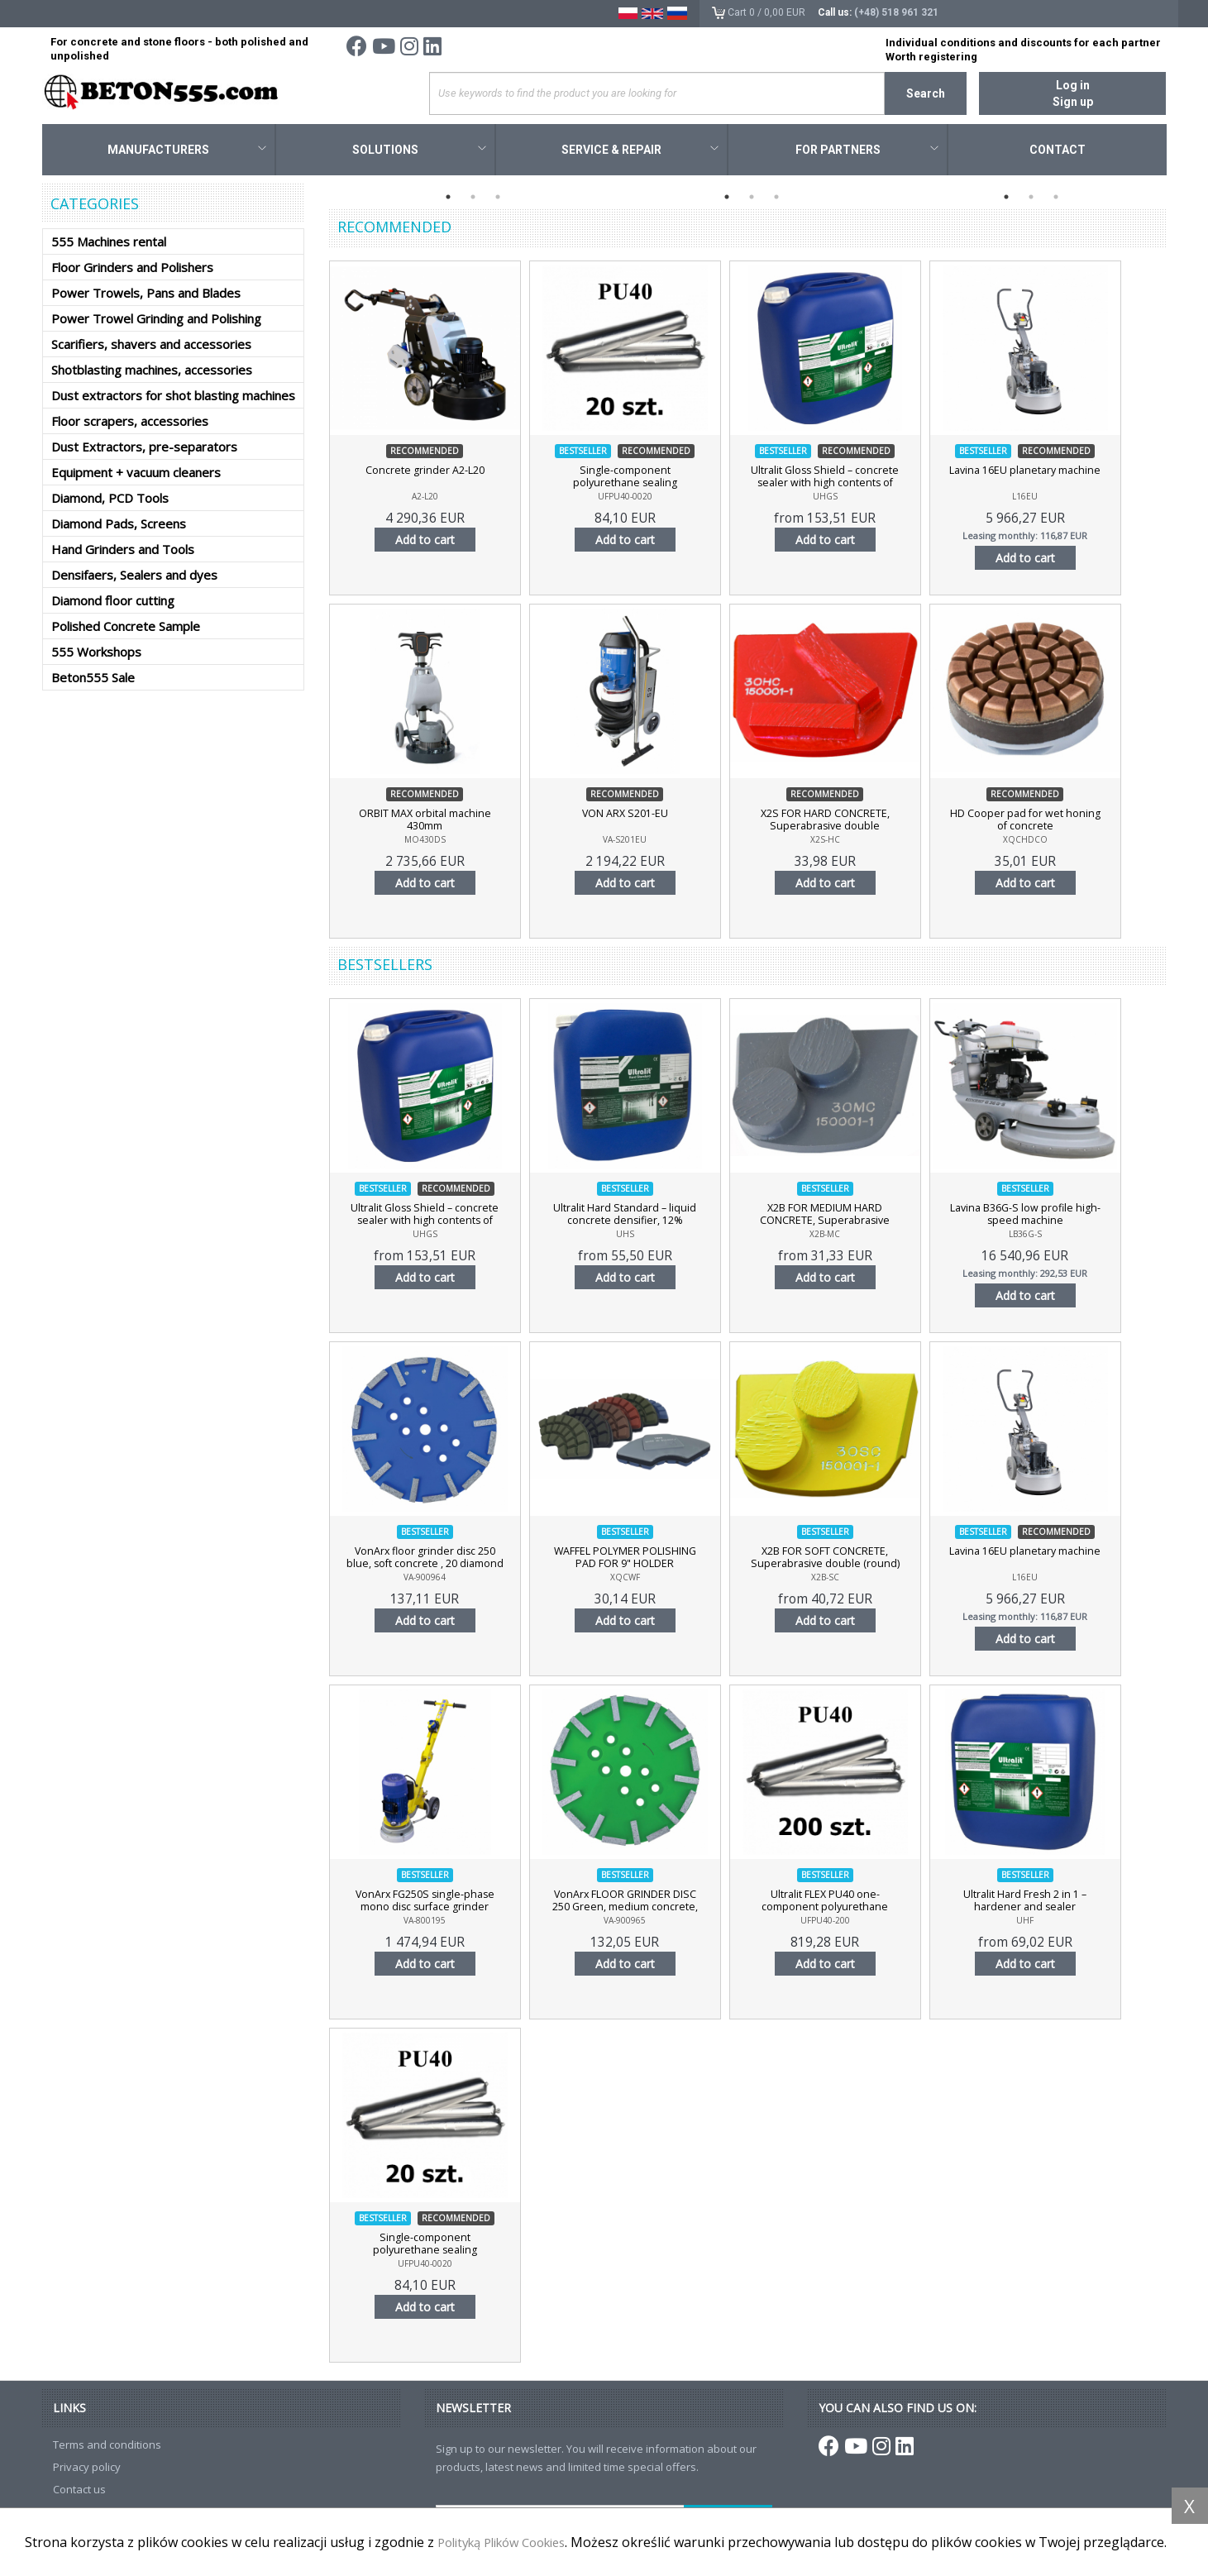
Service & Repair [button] (640, 152)
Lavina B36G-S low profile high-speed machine (1063, 1217)
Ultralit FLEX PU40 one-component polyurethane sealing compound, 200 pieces (853, 1910)
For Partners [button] (866, 152)
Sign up (1073, 101)
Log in (1073, 85)
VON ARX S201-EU (641, 816)
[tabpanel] (468, 186)
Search (925, 93)
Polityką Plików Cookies (510, 2524)
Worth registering (931, 56)
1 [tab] (448, 199)
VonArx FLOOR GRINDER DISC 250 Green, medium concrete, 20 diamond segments (642, 1910)
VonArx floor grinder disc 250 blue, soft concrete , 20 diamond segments (430, 1567)
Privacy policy (87, 2469)
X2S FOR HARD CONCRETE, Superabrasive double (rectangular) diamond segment (852, 829)
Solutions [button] (419, 152)
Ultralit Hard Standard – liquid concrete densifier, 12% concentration (641, 1224)
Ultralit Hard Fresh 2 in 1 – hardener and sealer (1063, 1903)
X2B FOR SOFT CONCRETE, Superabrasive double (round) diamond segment (852, 1567)
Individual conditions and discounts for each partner (1023, 42)
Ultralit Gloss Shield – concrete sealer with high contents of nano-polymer (852, 486)
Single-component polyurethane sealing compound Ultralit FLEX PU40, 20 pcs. (642, 486)
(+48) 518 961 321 (896, 12)
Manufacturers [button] (186, 152)
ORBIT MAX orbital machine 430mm (430, 823)
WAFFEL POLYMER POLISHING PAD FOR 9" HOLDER (641, 1560)
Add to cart (431, 542)
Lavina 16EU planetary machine (1064, 473)
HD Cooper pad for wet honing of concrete (1064, 823)
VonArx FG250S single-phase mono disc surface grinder (431, 1903)
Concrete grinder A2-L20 (430, 473)
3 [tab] (497, 199)
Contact (1057, 152)
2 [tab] (473, 199)
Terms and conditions (107, 2447)
